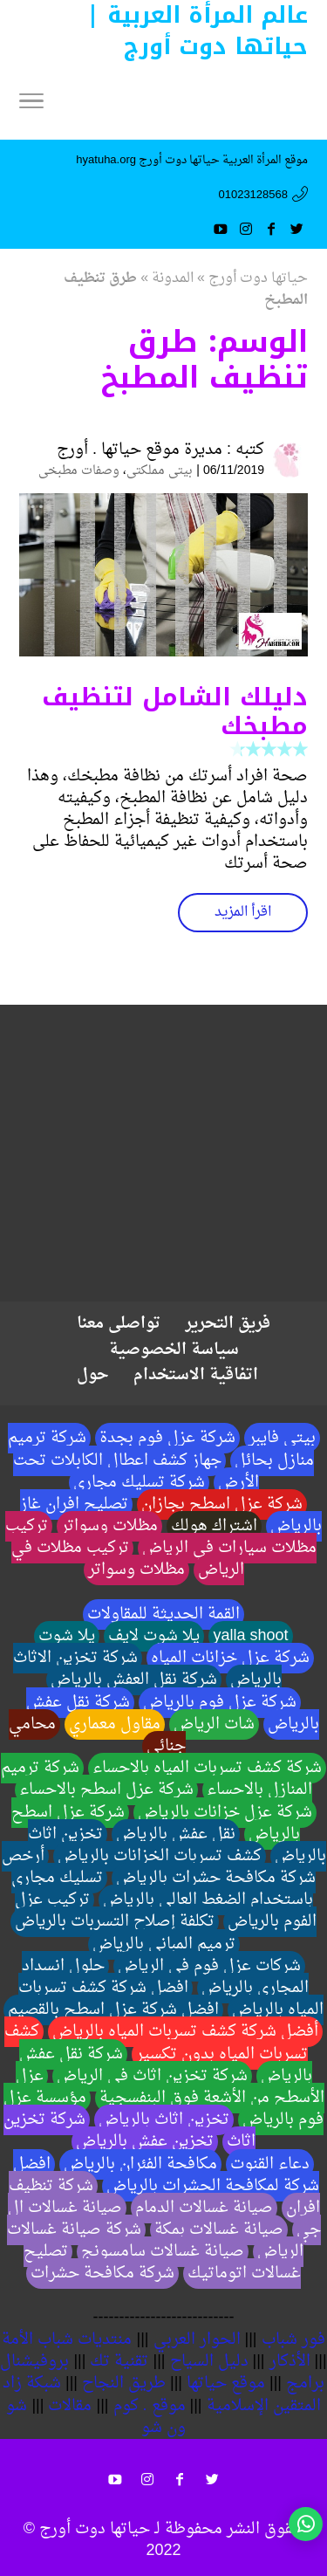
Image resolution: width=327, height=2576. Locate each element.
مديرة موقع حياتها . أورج (139, 450)
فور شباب (293, 2340)
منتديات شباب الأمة (67, 2340)
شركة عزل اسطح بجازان (222, 1504)
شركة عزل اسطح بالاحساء (106, 1790)
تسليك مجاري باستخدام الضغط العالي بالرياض (162, 1889)
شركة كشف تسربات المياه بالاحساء (207, 1768)
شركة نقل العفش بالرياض (133, 1680)
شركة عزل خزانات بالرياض (225, 1812)
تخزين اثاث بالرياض (164, 2120)
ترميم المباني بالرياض (164, 1944)
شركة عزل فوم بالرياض (220, 1702)
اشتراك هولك (214, 1526)
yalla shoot (250, 1636)
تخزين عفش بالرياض (145, 2141)
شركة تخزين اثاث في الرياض (152, 2076)
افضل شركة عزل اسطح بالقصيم (113, 2010)
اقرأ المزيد (243, 912)
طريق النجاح (124, 2383)
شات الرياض (214, 1724)
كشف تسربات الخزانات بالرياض (159, 1856)
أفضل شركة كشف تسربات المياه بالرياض (185, 2031)
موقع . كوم (149, 2406)
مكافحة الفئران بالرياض (140, 2164)
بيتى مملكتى (159, 471)
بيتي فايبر (282, 1438)
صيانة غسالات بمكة (219, 2230)
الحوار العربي (197, 2340)
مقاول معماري (115, 1724)
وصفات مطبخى (78, 471)
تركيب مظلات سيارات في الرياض (161, 1537)
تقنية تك (119, 2361)
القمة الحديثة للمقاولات (163, 1614)
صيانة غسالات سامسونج (163, 2251)
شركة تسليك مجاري (139, 1482)
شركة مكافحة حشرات (102, 2273)
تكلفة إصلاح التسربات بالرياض (114, 1921)
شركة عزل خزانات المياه (230, 1658)
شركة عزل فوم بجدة (167, 1438)
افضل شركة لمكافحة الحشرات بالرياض (166, 2175)
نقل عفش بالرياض (176, 1834)
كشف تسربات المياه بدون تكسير (156, 2042)
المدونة (173, 278)
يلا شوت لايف (154, 1636)
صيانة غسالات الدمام (204, 2208)
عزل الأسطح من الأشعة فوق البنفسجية (170, 2087)
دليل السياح (209, 2361)
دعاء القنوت (270, 2164)
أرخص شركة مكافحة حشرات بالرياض (159, 1867)
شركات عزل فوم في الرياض (209, 1966)
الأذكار (289, 2361)
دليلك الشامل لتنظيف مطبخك (175, 712)
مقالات (70, 2406)
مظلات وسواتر (109, 1526)
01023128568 (253, 195)
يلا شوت (66, 1636)
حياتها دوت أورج (258, 278)
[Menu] (31, 105)
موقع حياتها (226, 2383)
